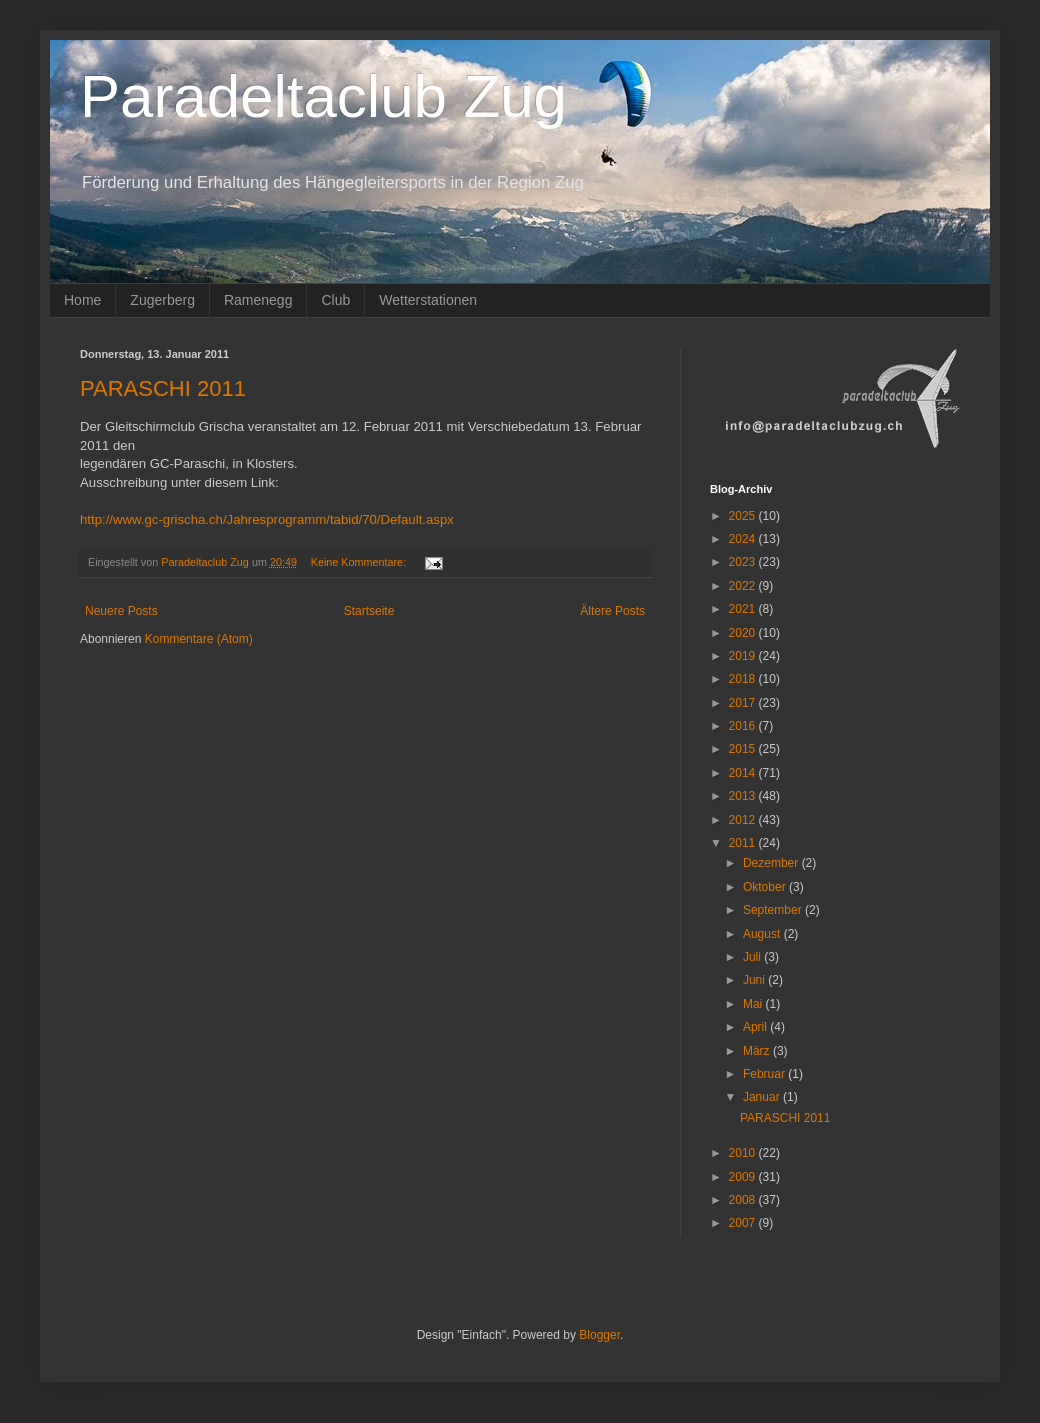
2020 (744, 633)
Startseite (369, 611)
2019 (744, 656)
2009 (744, 1177)
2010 (744, 1153)
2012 (744, 820)
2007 (744, 1223)
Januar (763, 1097)
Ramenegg (258, 300)
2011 (744, 843)
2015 (744, 749)
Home (82, 300)
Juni (755, 980)
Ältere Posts (612, 611)
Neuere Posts (121, 611)
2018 (744, 679)
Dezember (772, 863)
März (758, 1051)
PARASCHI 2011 (163, 388)
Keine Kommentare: (360, 562)
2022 (744, 586)
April (756, 1027)
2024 (744, 539)
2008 (744, 1200)
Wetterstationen (428, 300)
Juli (753, 957)
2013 (744, 796)
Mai (754, 1004)
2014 (744, 773)
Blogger (599, 1335)
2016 (744, 726)
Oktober (766, 887)
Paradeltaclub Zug (323, 96)
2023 (744, 562)
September (774, 910)
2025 (744, 516)
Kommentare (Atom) (199, 639)
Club (335, 300)
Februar (765, 1074)
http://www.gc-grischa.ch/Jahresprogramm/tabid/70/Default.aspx (267, 519)
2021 (744, 609)
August (763, 934)
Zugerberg (162, 300)
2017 (744, 703)
